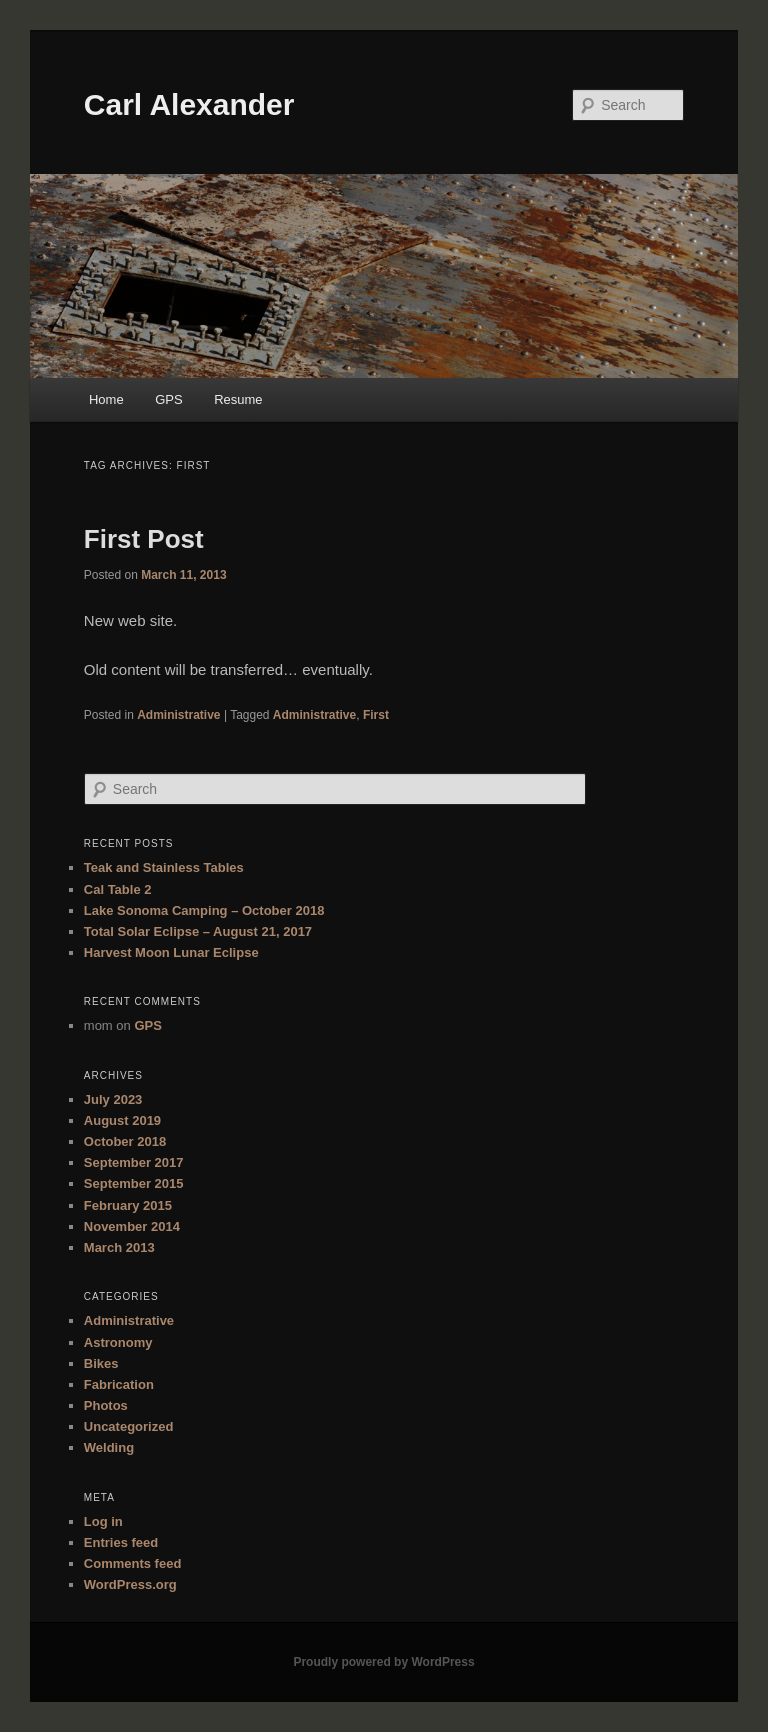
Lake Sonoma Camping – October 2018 (204, 910)
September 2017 (134, 1162)
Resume (238, 399)
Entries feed (121, 1542)
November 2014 (132, 1226)
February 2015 (128, 1205)
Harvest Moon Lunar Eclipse (171, 952)
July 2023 (113, 1099)
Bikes (101, 1363)
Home (106, 399)
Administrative (178, 715)
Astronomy (118, 1342)
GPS (168, 399)
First (376, 715)
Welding (109, 1447)
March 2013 (119, 1247)
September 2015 (134, 1183)
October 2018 (125, 1141)
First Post (144, 539)
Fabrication (119, 1384)
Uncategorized (129, 1426)
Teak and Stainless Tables (164, 867)
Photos (106, 1405)
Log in (103, 1521)
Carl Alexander (189, 104)
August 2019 (122, 1120)
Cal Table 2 (118, 889)
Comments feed (133, 1563)
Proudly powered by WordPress (383, 1662)
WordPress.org (130, 1584)
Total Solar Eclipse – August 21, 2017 (198, 931)
